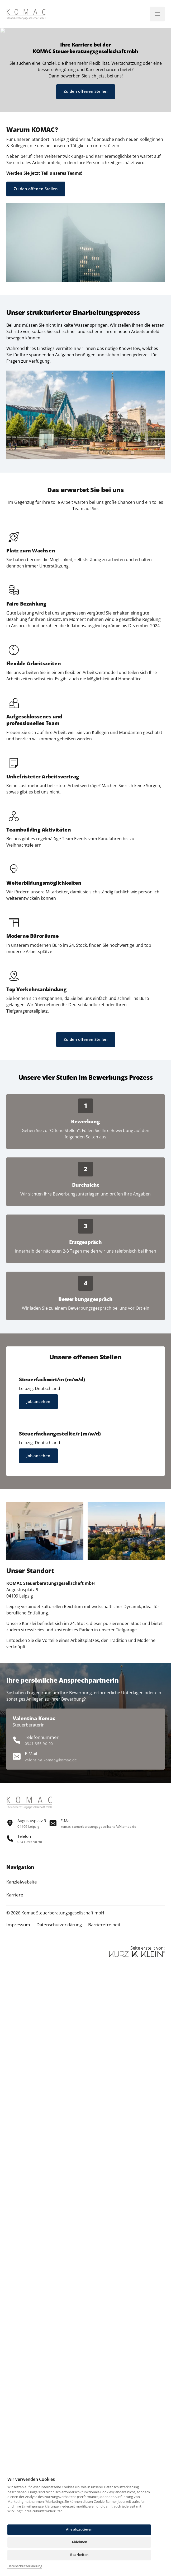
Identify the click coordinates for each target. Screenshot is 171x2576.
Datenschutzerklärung (24, 2566)
